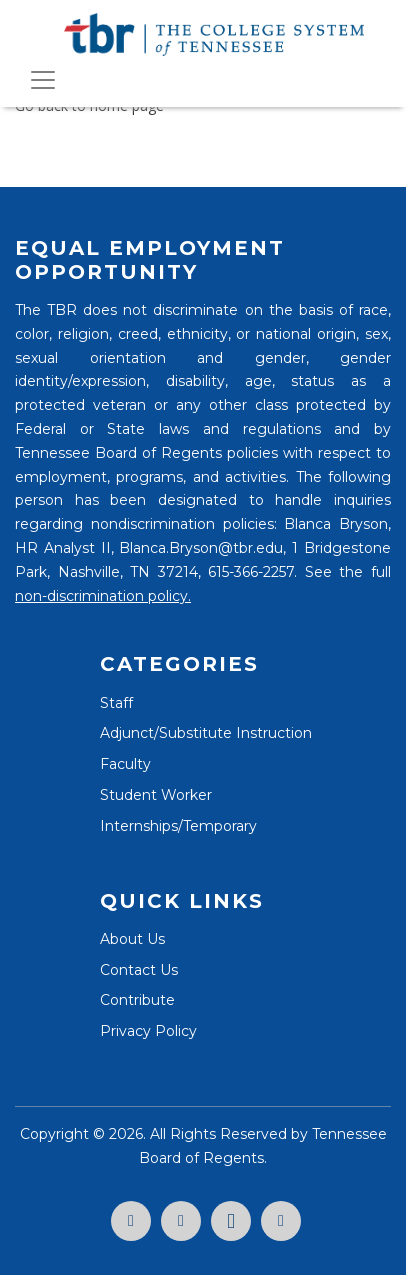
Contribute (137, 1000)
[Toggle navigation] (43, 80)
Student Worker (156, 795)
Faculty (125, 764)
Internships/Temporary (178, 826)
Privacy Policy (148, 1031)
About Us (132, 939)
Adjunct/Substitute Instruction (206, 733)
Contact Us (139, 970)
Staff (116, 703)
